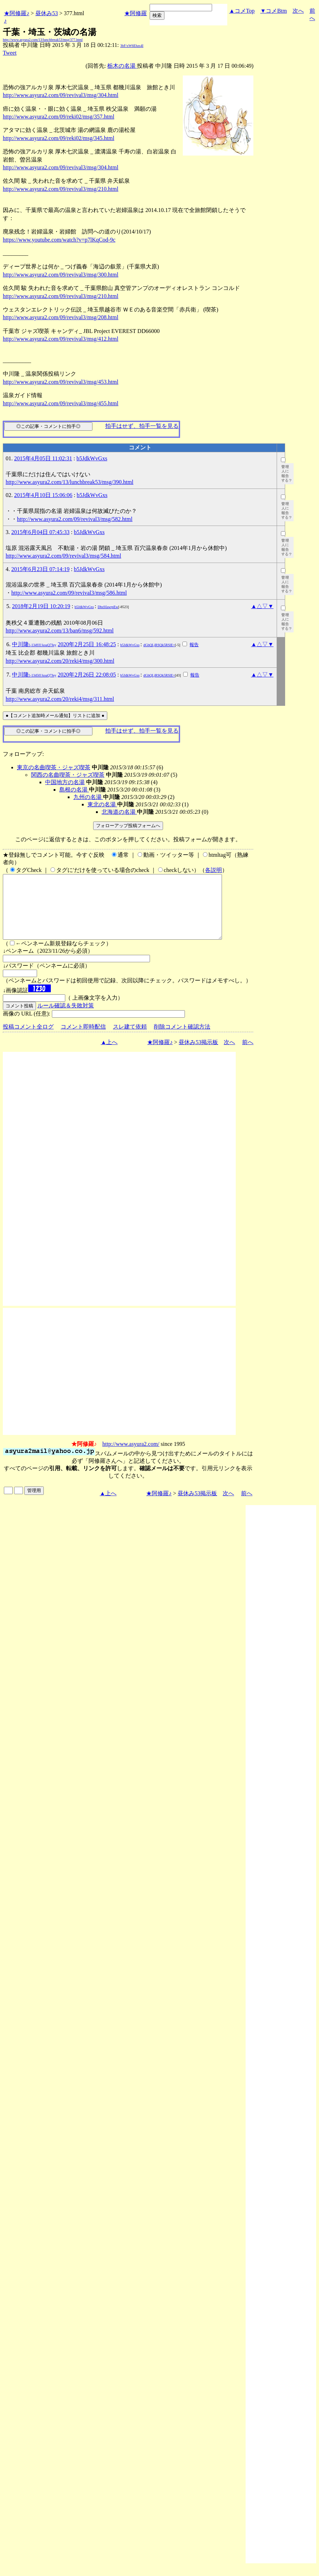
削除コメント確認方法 (182, 1039)
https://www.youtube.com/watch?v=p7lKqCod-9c (59, 240)
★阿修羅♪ (16, 13)
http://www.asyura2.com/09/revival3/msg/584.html (63, 556)
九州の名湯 (88, 797)
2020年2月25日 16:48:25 (87, 644)
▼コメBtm (273, 11)
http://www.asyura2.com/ (131, 1457)
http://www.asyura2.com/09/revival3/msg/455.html (60, 403)
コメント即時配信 (83, 1039)
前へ (247, 1055)
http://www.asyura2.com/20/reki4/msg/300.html (60, 661)
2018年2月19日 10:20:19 (41, 606)
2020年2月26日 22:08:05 (87, 675)
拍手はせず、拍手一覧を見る (142, 426)
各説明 (213, 870)
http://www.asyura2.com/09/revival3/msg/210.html (60, 189)
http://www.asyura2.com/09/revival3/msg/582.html (74, 519)
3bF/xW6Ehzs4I (132, 46)
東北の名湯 (102, 804)
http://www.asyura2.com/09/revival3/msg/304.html (60, 95)
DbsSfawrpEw (108, 607)
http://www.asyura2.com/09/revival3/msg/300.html (60, 275)
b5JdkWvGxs (92, 458)
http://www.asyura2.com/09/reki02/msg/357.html (58, 117)
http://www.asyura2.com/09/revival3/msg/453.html (60, 382)
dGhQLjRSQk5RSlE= (159, 645)
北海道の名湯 (119, 812)
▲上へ (109, 1055)
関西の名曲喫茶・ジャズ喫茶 (67, 775)
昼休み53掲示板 (198, 1055)
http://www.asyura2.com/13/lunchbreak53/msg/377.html (43, 40)
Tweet (10, 53)
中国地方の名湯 (65, 782)
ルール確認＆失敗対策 (65, 1018)
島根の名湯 (74, 790)
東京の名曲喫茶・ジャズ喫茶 (53, 767)
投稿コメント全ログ (28, 1039)
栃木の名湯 (122, 66)
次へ (298, 11)
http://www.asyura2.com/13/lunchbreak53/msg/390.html (69, 482)
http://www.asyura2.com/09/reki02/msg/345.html (58, 138)
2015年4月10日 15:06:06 (43, 495)
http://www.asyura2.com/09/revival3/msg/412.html (60, 339)
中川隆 (34, 644)
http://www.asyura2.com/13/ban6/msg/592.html (60, 631)
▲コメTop (242, 11)
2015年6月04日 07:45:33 (40, 532)
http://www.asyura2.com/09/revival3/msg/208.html (60, 317)
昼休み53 (46, 13)
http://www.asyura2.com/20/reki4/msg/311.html (60, 699)
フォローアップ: (23, 754)
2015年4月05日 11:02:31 (43, 458)
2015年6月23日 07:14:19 (40, 569)
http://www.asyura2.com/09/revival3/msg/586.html (69, 593)
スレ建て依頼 (130, 1039)
